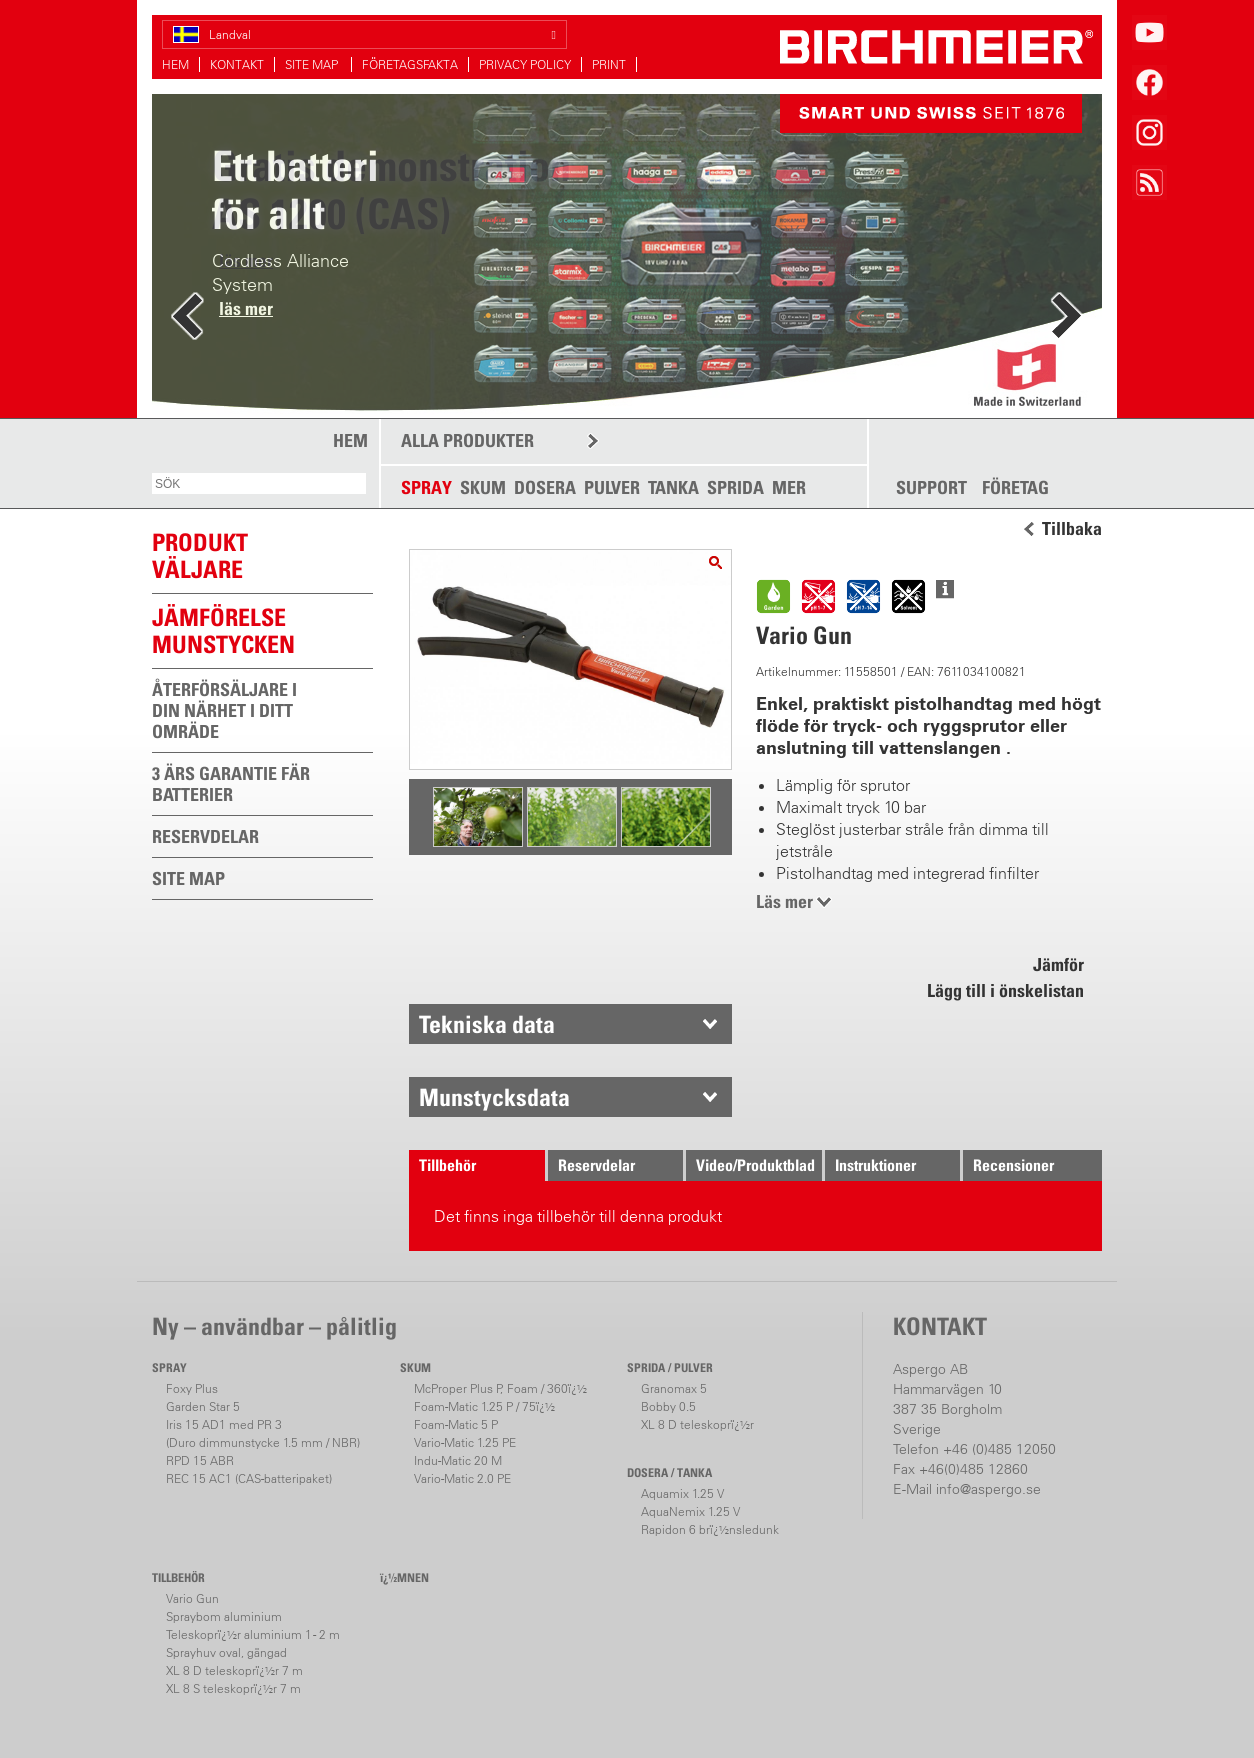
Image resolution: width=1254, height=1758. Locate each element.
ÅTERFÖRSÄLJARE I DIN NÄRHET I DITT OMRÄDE (224, 710)
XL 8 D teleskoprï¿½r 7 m (234, 1670)
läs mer (246, 308)
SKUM (483, 487)
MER (789, 487)
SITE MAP (313, 64)
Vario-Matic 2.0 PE (462, 1478)
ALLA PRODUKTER (467, 440)
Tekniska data (487, 1024)
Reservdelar (596, 1165)
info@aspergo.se (988, 1489)
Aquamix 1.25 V (682, 1493)
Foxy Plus (192, 1388)
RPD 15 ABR (200, 1460)
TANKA (673, 487)
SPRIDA (735, 487)
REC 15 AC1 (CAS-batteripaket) (249, 1478)
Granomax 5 (674, 1388)
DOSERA (545, 487)
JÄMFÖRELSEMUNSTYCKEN (223, 630)
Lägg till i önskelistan (1005, 990)
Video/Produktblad (755, 1165)
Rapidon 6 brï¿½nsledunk (710, 1529)
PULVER (612, 487)
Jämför (1058, 964)
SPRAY (426, 487)
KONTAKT (237, 64)
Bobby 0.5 (668, 1406)
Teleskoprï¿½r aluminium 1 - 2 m (253, 1634)
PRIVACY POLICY (525, 64)
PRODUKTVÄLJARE (200, 555)
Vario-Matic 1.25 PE (465, 1442)
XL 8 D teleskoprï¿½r (697, 1424)
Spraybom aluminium (224, 1616)
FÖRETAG (1015, 488)
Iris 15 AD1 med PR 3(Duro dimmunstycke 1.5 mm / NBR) (263, 1433)
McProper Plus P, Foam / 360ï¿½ (500, 1388)
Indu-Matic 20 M (458, 1460)
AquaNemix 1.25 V (690, 1511)
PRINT (609, 64)
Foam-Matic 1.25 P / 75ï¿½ (484, 1406)
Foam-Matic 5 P (456, 1424)
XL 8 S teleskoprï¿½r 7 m (233, 1688)
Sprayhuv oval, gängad (226, 1652)
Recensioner (1013, 1165)
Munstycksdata (494, 1097)
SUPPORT (931, 488)
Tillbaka (1072, 529)
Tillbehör (447, 1165)
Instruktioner (875, 1165)
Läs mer (784, 901)
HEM (175, 64)
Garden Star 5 (203, 1406)
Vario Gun (192, 1598)
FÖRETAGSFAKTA (410, 64)
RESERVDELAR (205, 836)
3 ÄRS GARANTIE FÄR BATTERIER (231, 784)
